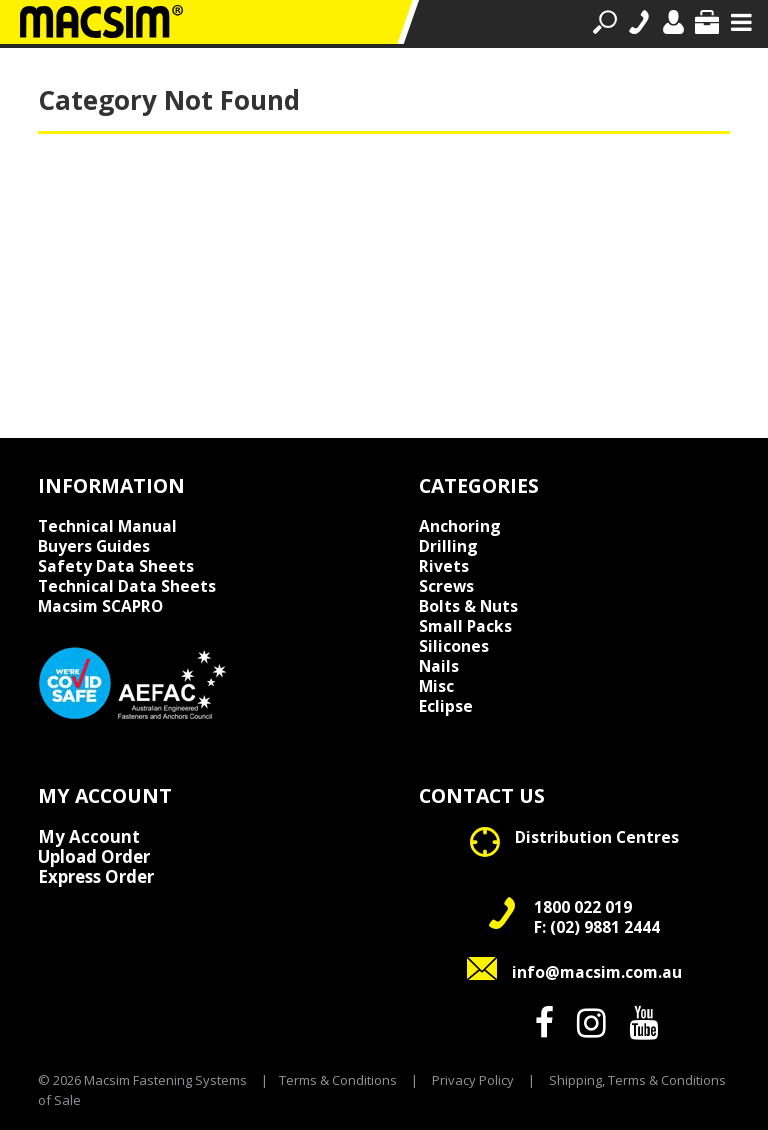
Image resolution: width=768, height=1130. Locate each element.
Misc (436, 686)
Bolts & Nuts (468, 606)
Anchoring (460, 526)
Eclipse (446, 706)
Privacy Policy (473, 1080)
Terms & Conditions (338, 1080)
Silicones (454, 646)
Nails (439, 666)
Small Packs (465, 626)
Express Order (96, 877)
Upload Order (94, 857)
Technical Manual (107, 526)
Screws (446, 586)
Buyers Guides (94, 546)
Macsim (100, 606)
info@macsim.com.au (597, 972)
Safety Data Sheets (116, 566)
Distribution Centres (597, 837)
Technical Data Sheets (127, 586)
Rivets (444, 566)
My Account (89, 837)
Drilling (448, 546)
